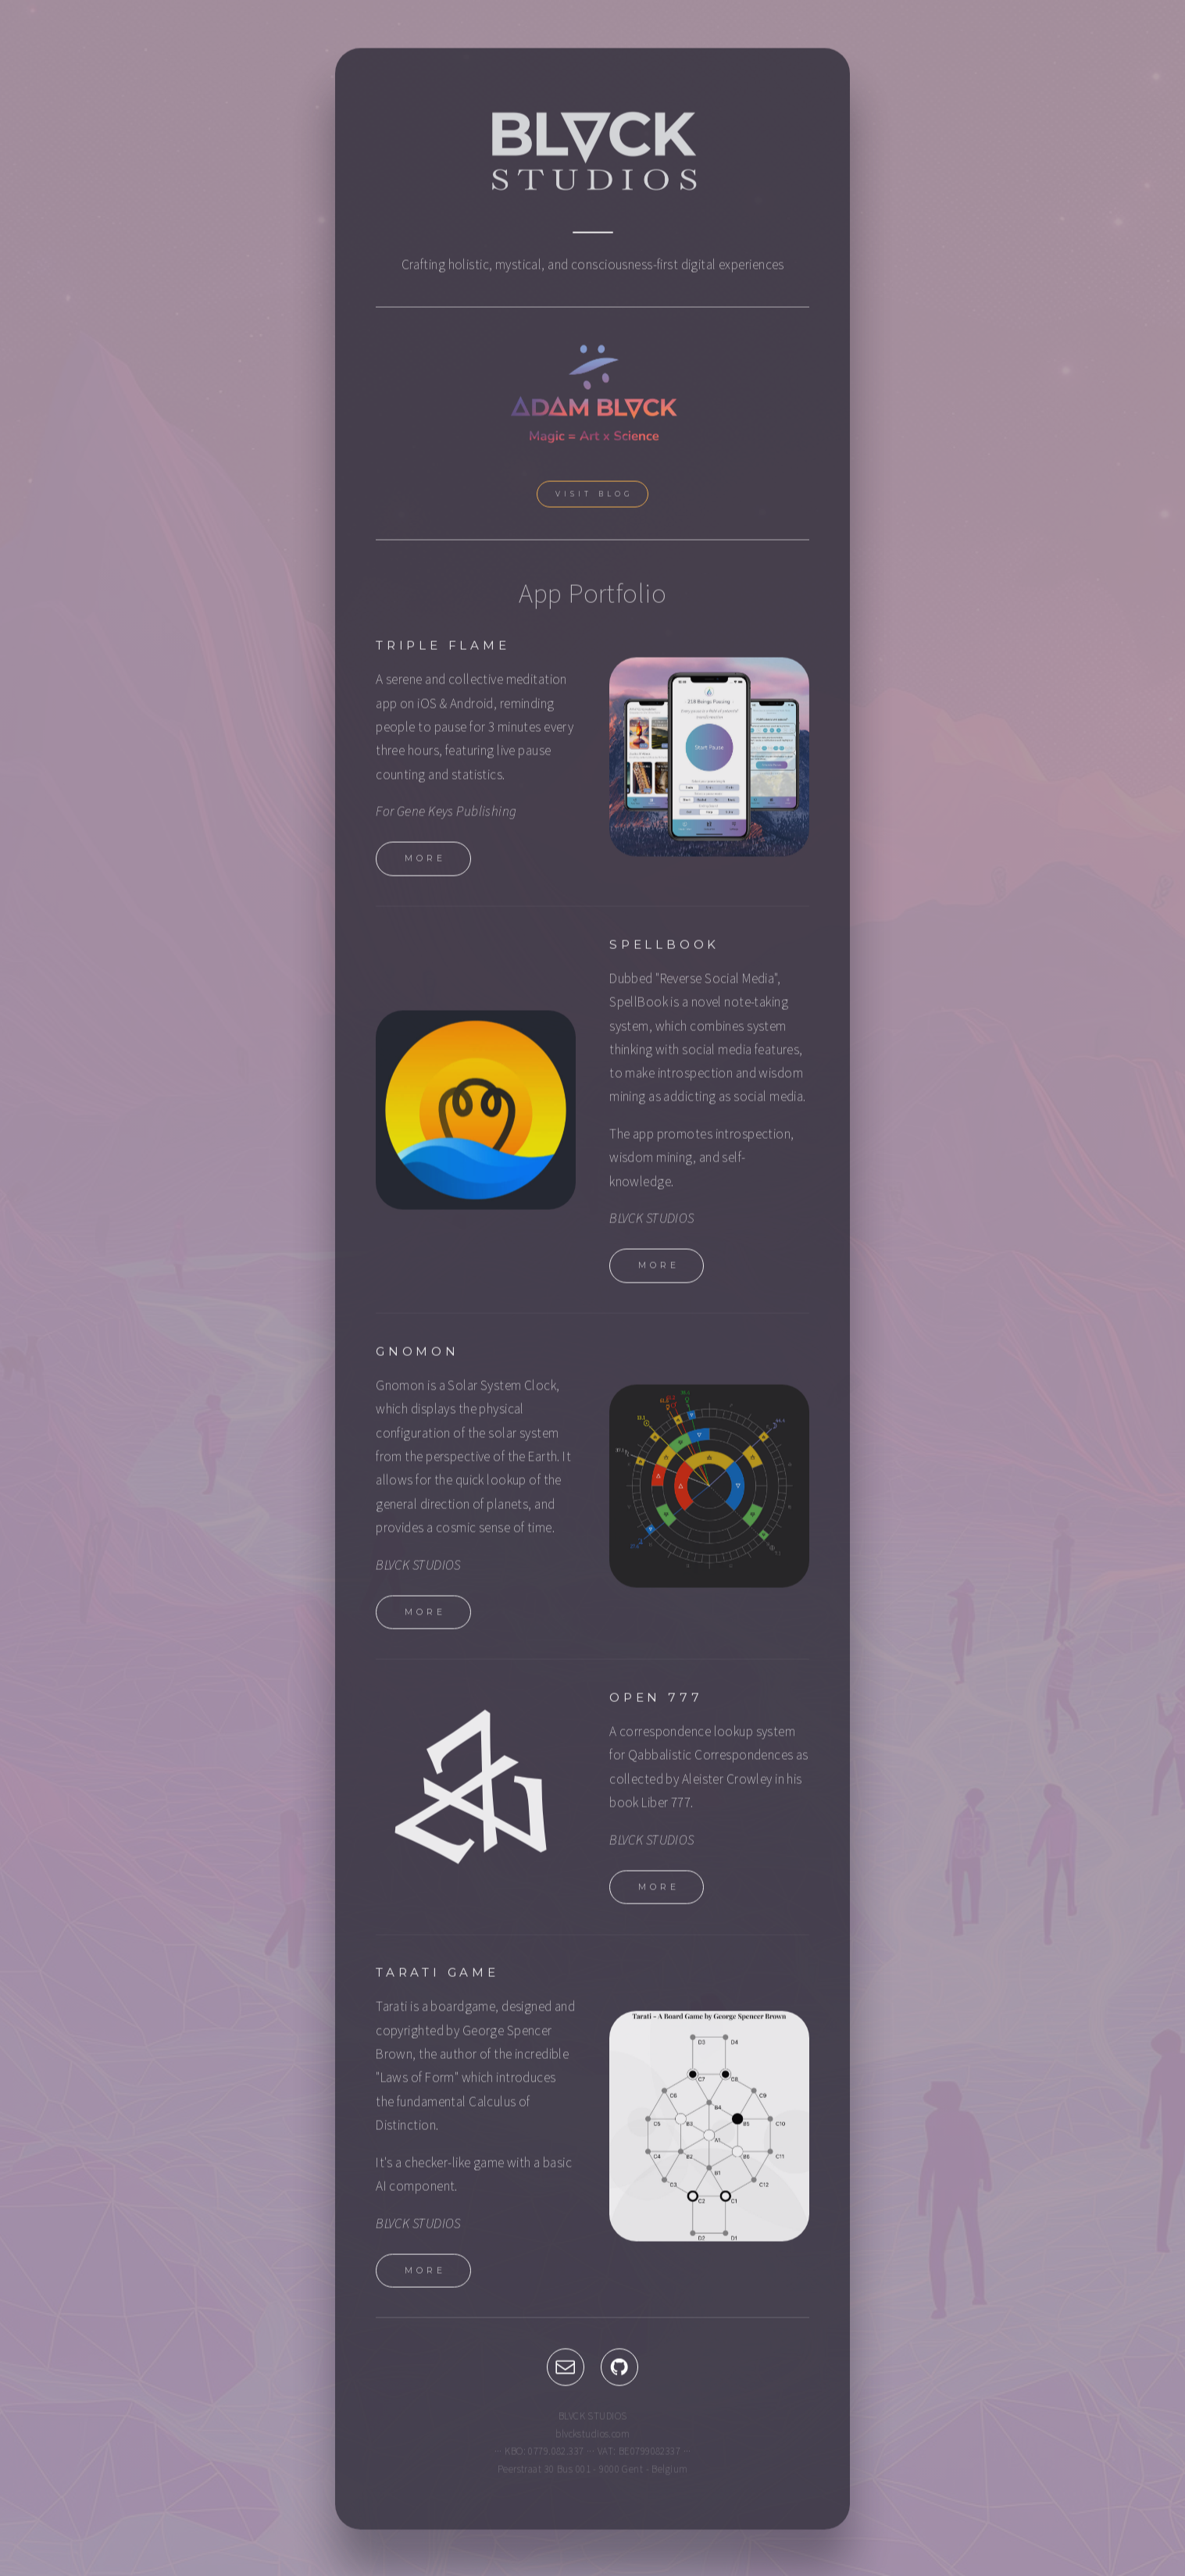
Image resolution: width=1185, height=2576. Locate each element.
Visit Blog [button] (594, 497)
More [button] (425, 863)
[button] (565, 2370)
